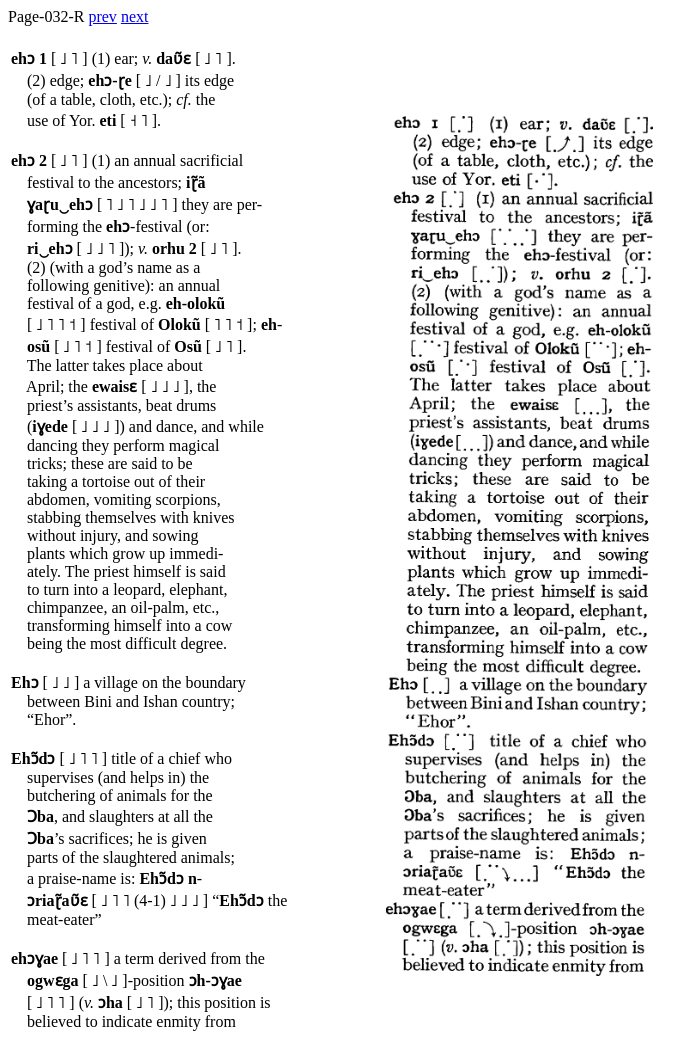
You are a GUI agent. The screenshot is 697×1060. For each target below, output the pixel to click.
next (135, 16)
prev (102, 16)
